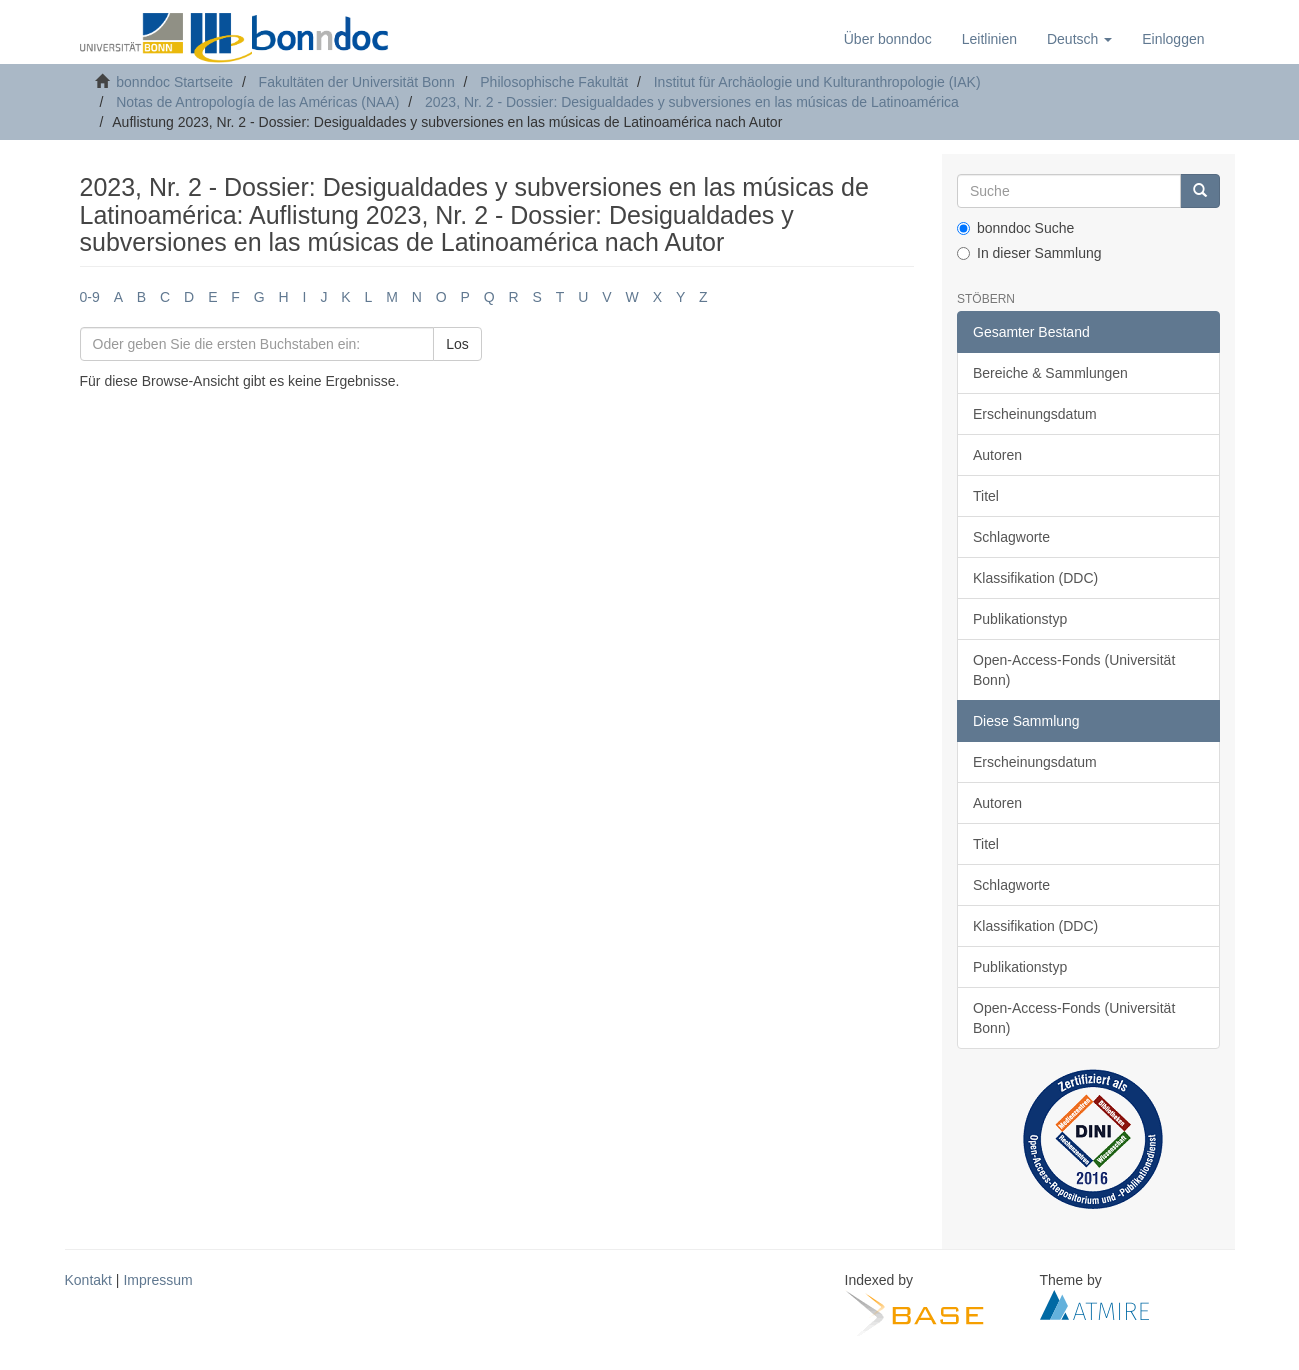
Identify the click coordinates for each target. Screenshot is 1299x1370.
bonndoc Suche (1015, 228)
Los (457, 344)
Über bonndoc (888, 39)
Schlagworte (1011, 537)
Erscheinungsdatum (1035, 414)
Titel (986, 496)
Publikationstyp (1020, 619)
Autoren (997, 455)
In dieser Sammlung (1029, 253)
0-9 (90, 297)
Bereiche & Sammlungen (1050, 373)
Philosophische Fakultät (554, 82)
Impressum (157, 1280)
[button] (1079, 39)
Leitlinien (989, 39)
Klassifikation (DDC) (1035, 578)
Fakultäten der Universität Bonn (357, 82)
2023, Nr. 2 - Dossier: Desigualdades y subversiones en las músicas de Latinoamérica (692, 102)
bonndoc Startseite (174, 82)
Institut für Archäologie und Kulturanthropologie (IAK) (817, 82)
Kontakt (88, 1280)
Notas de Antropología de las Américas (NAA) (257, 102)
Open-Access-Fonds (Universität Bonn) (1074, 670)
